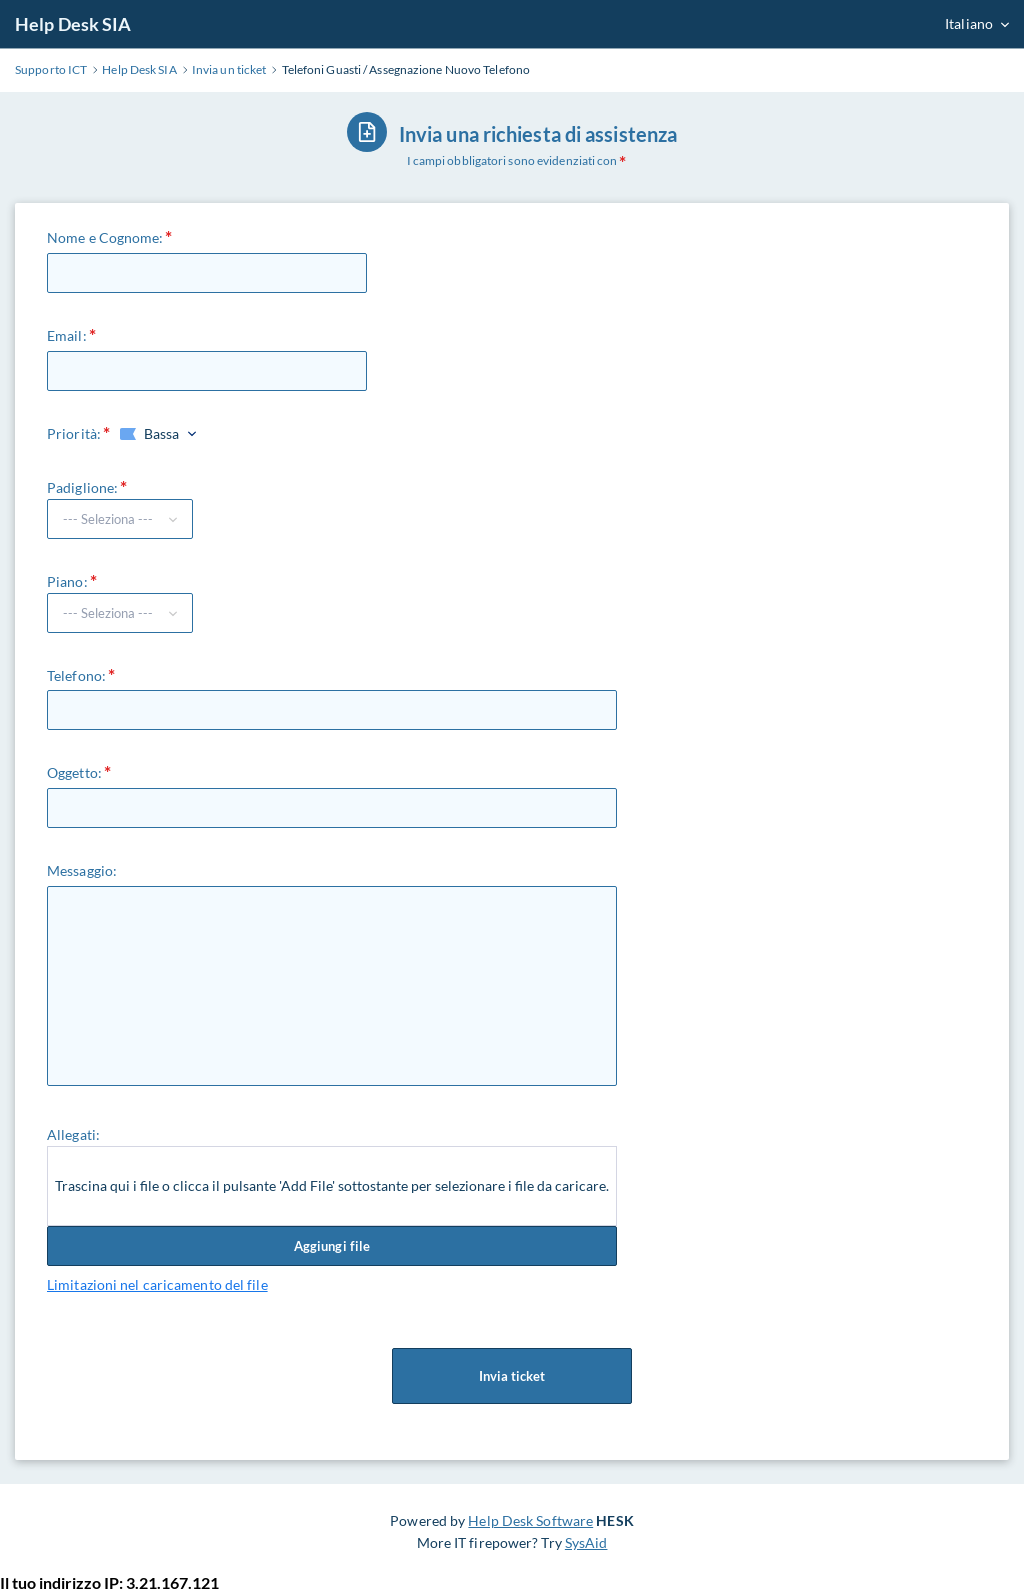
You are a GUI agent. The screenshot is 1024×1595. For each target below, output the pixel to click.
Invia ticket (512, 1376)
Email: (67, 335)
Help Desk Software (530, 1520)
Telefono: (76, 675)
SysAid (586, 1542)
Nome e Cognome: (105, 237)
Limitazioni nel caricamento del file (157, 1284)
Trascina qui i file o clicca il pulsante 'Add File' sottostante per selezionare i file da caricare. (332, 1185)
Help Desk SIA (73, 24)
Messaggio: (82, 870)
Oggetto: (74, 772)
